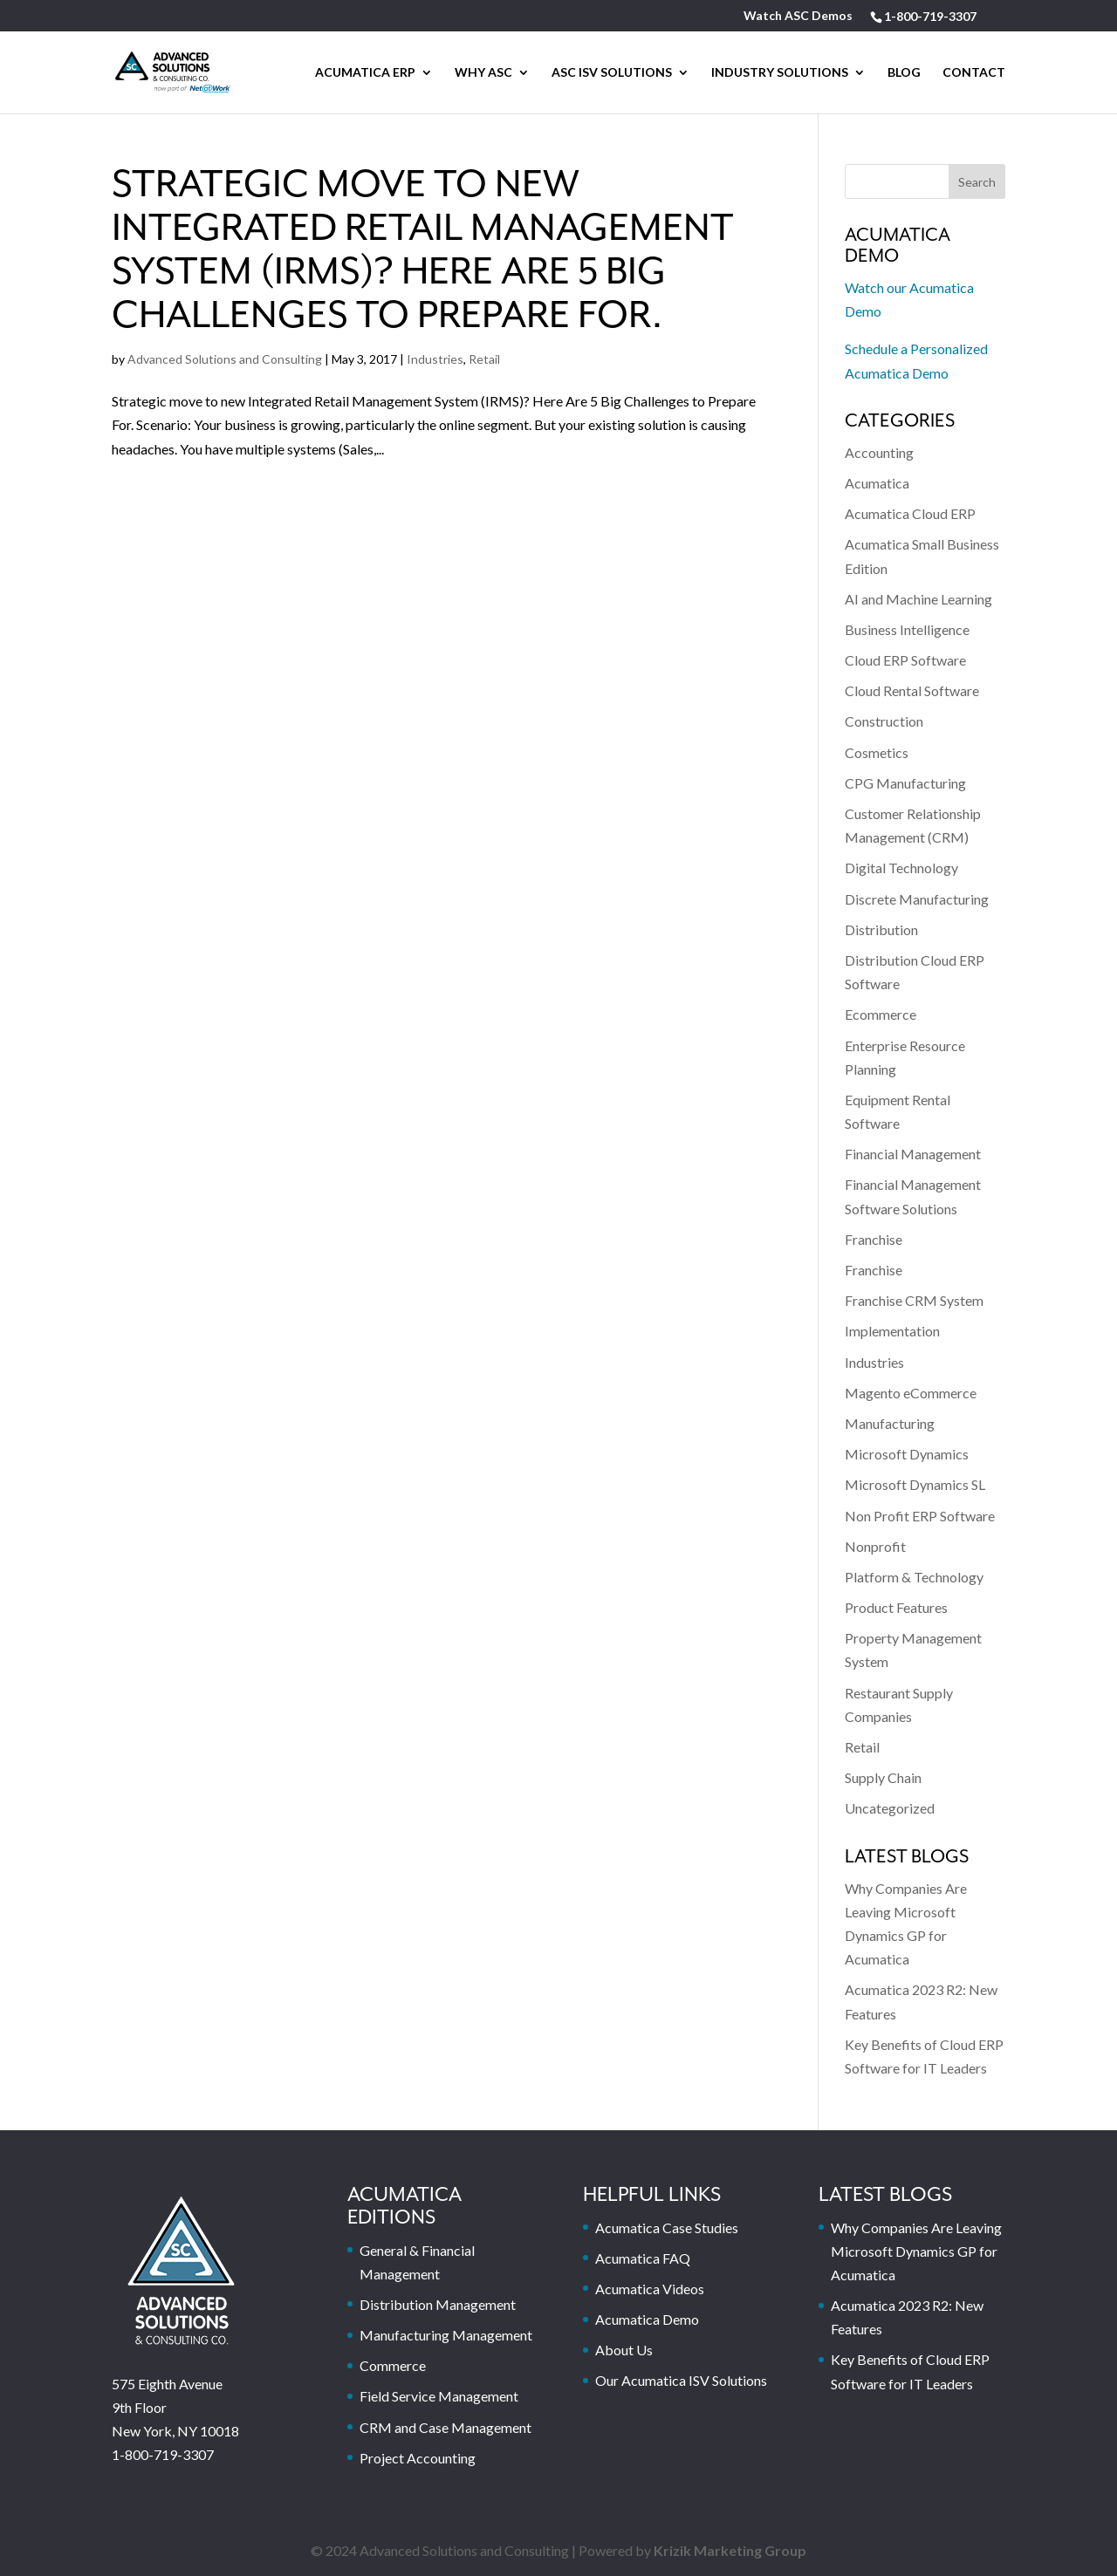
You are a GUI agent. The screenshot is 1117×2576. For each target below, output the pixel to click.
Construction (884, 721)
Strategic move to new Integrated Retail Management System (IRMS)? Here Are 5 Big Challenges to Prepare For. (423, 250)
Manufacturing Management (446, 2335)
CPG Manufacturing (905, 783)
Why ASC (483, 72)
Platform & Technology (914, 1576)
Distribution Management (438, 2304)
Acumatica (877, 483)
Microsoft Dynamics (907, 1453)
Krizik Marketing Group (730, 2550)
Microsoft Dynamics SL (915, 1484)
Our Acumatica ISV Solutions (681, 2380)
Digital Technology (901, 867)
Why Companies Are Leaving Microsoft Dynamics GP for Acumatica (916, 2251)
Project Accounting (418, 2458)
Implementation (892, 1330)
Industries (435, 359)
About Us (624, 2349)
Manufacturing (890, 1423)
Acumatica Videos (649, 2288)
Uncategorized (890, 1808)
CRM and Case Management (445, 2427)
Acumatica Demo (647, 2319)
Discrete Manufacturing (917, 899)
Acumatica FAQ (642, 2258)
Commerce (393, 2365)
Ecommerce (880, 1014)
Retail (484, 359)
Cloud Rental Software (912, 690)
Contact (973, 72)
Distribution (881, 929)
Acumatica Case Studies (666, 2227)
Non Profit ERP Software (920, 1515)
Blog (904, 72)
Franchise (873, 1239)
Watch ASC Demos (798, 16)
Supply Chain (883, 1777)
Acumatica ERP (365, 72)
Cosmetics (876, 752)
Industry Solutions (779, 72)
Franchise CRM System (914, 1300)
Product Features (896, 1607)
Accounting (879, 452)
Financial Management (913, 1153)
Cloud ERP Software (905, 660)
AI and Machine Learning (918, 599)
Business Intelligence (907, 629)
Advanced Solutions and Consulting (224, 359)
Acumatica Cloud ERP (910, 513)
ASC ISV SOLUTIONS (612, 72)
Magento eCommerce (911, 1392)
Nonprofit (875, 1546)
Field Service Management (439, 2396)
